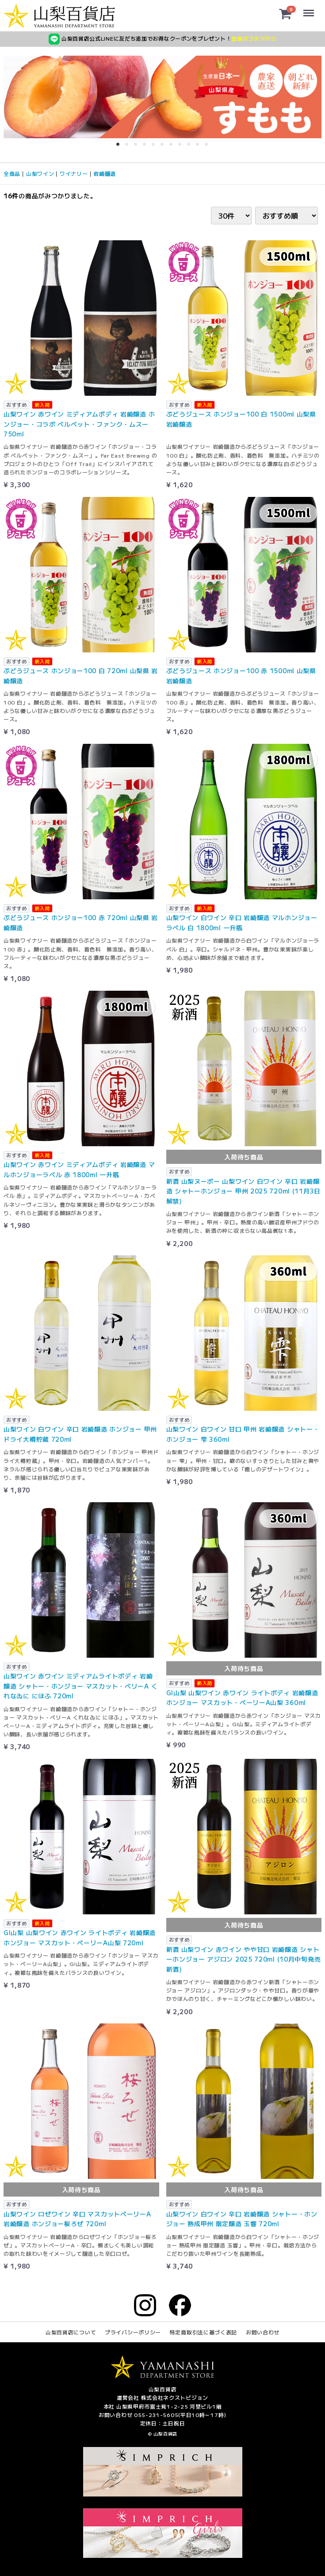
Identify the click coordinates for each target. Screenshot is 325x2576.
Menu (309, 9)
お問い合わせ (262, 2332)
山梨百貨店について (71, 2332)
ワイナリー (74, 173)
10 (200, 147)
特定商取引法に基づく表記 (203, 2332)
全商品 (12, 173)
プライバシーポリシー (133, 2332)
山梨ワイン (40, 173)
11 (209, 147)
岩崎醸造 (104, 173)
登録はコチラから (253, 38)
